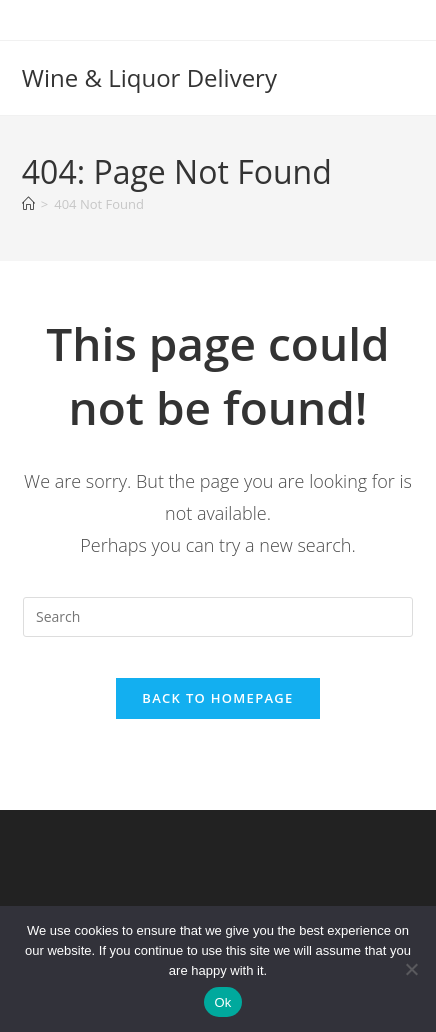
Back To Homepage (217, 698)
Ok (222, 1002)
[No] (411, 969)
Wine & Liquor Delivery (149, 77)
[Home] (28, 204)
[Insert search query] (218, 617)
